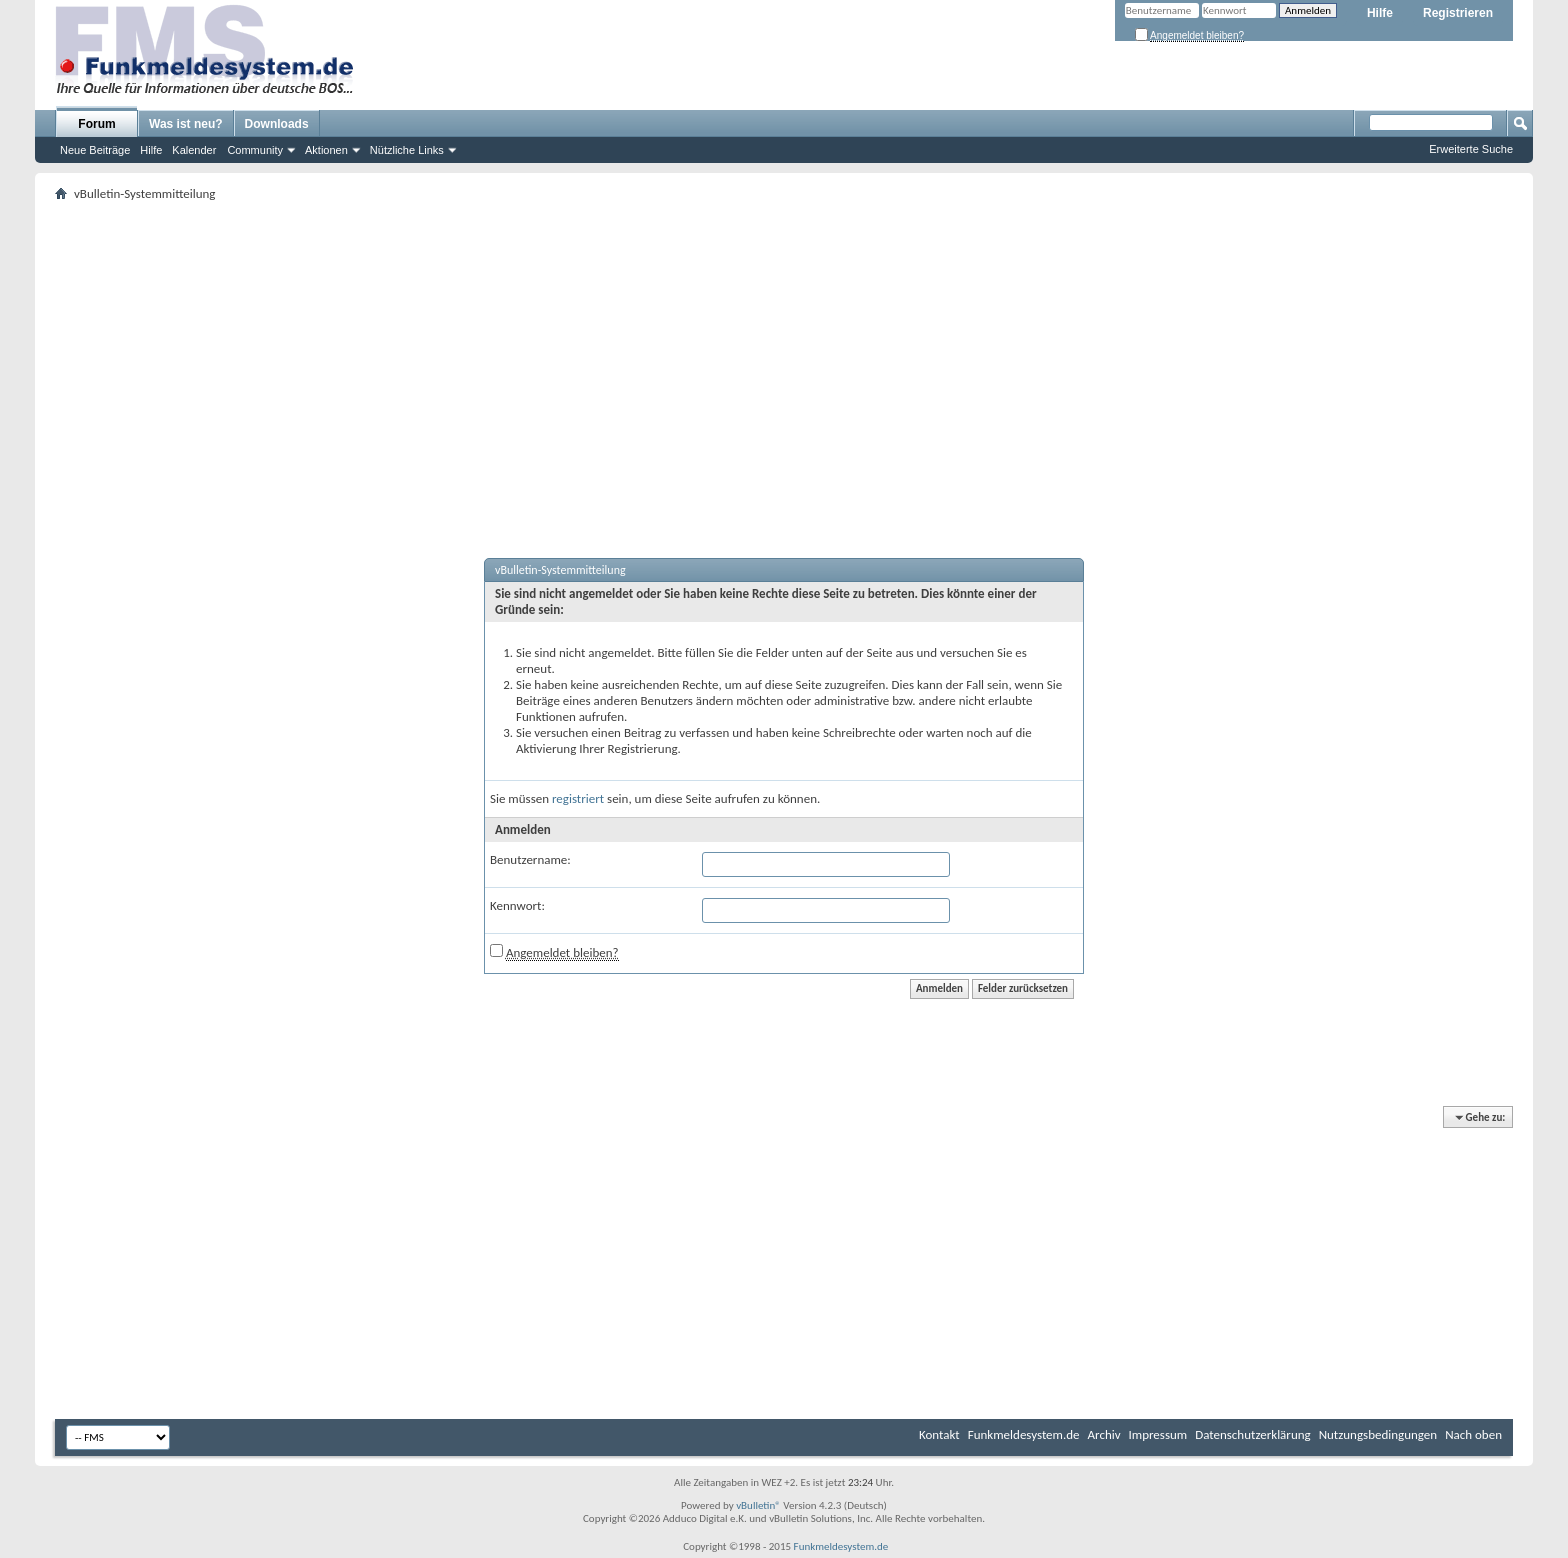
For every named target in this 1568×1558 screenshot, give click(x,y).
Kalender (194, 150)
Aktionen (326, 150)
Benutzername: (530, 859)
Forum (96, 124)
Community (255, 150)
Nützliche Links (407, 150)
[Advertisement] (784, 356)
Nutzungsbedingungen (1378, 1434)
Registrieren (1458, 13)
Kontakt (939, 1434)
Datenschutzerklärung (1253, 1434)
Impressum (1158, 1434)
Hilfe (1380, 13)
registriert (578, 798)
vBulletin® (758, 1505)
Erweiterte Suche (1471, 149)
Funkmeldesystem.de (1024, 1434)
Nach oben (1473, 1434)
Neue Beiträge (95, 150)
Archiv (1104, 1434)
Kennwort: (517, 905)
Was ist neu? (186, 124)
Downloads (277, 124)
